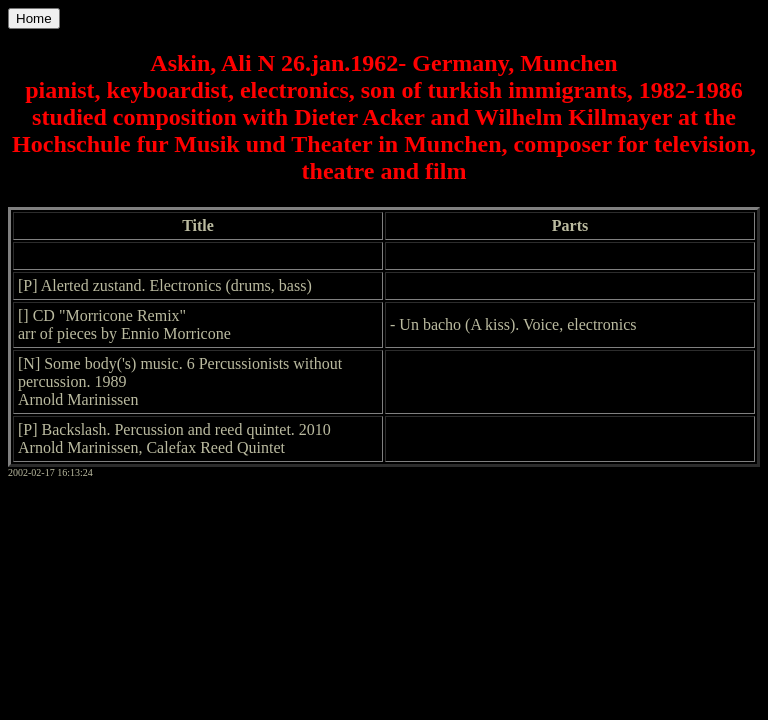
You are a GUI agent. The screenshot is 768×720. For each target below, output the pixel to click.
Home (34, 18)
